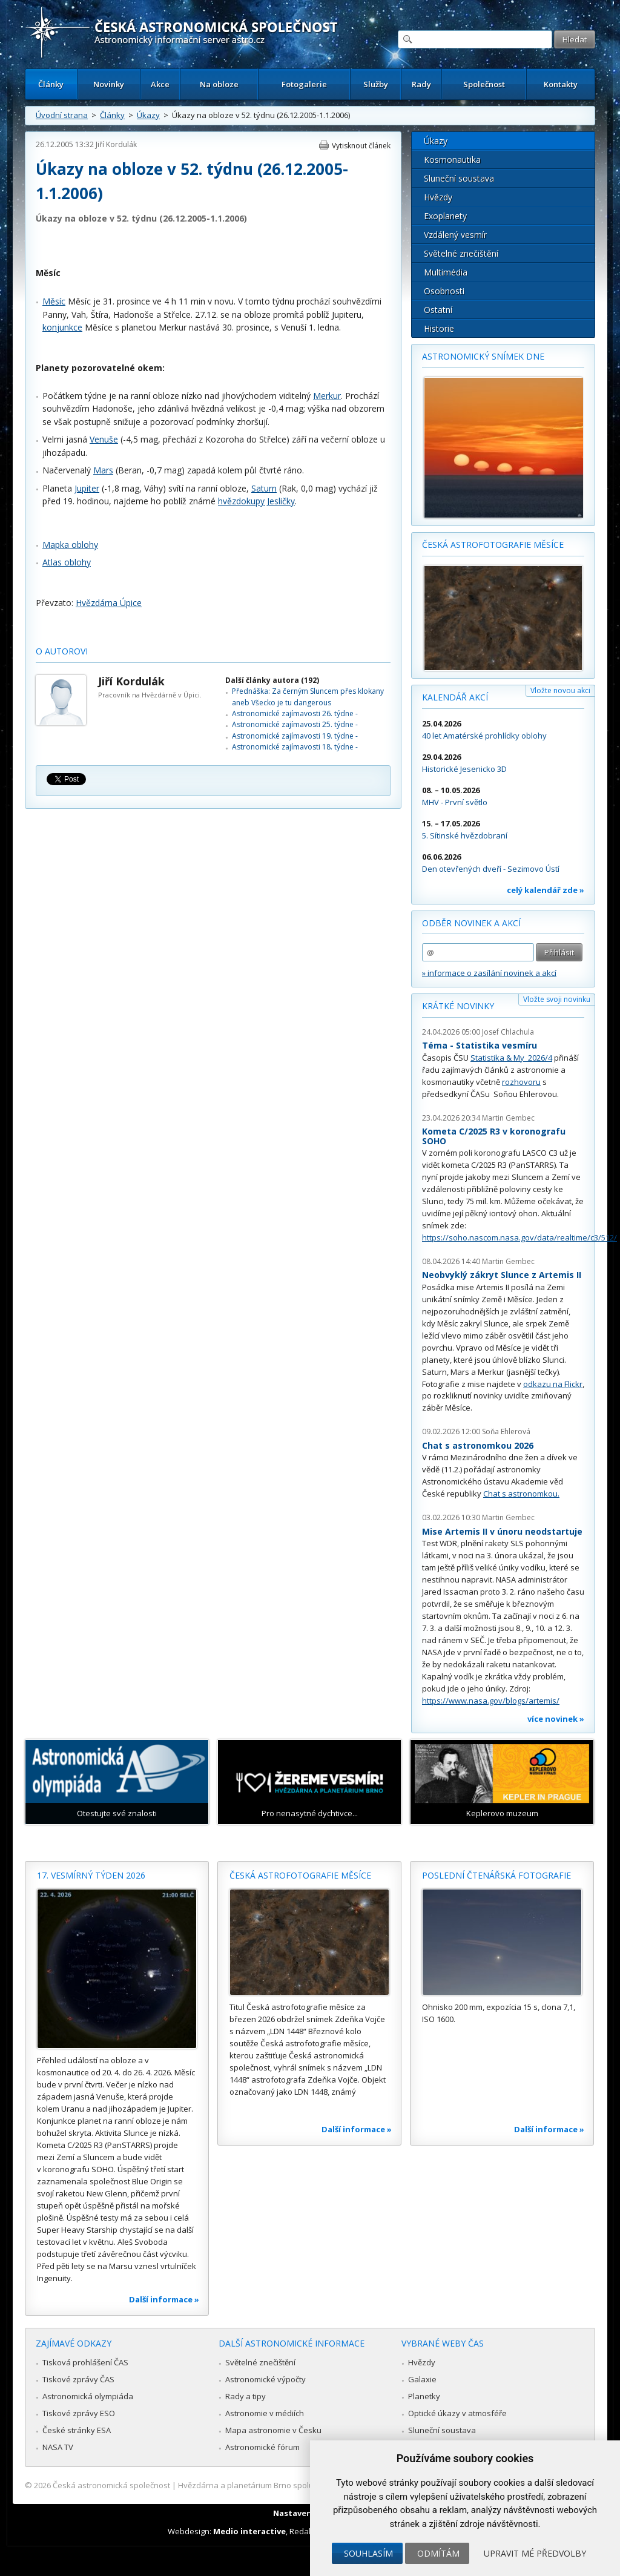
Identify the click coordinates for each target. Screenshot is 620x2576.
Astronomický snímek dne (483, 356)
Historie (439, 328)
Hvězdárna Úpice (109, 602)
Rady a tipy (245, 2396)
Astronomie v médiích (264, 2413)
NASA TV (57, 2447)
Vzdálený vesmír (455, 234)
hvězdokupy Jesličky (256, 501)
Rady (421, 84)
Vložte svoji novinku (556, 999)
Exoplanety (445, 216)
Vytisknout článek (361, 145)
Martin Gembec (508, 1118)
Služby (375, 84)
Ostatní (438, 309)
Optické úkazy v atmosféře (457, 2413)
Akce (160, 84)
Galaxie (422, 2379)
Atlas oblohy (66, 562)
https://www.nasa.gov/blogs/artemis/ (490, 1700)
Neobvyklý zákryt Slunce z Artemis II (501, 1274)
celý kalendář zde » (545, 889)
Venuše (104, 439)
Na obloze (219, 84)
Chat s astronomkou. (521, 1493)
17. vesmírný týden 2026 (91, 1875)
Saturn (264, 488)
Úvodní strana (62, 115)
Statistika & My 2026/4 (511, 1057)
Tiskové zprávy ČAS (78, 2379)
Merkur (327, 395)
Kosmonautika (452, 159)
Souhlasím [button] (368, 2553)
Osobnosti (444, 291)
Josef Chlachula (508, 1032)
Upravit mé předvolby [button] (535, 2553)
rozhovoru (521, 1081)
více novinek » (555, 1718)
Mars (103, 470)
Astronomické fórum (262, 2447)
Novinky (108, 84)
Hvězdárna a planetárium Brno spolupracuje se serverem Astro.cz (299, 2485)
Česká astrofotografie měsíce (493, 544)
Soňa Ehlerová (506, 1431)
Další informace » (164, 2299)
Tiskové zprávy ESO (78, 2413)
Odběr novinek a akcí (471, 923)
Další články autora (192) (272, 680)
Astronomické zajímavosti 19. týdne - (295, 736)
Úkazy (148, 115)
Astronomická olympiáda (87, 2396)
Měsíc (53, 301)
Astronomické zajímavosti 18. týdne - (295, 747)
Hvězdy (438, 197)
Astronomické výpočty (265, 2379)
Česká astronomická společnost (111, 2485)
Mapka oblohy (70, 544)
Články (51, 84)
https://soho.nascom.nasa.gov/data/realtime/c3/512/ (519, 1237)
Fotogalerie (304, 84)
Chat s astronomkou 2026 (477, 1445)
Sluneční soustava (459, 178)
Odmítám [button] (438, 2553)
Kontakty (561, 84)
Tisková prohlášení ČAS (85, 2362)
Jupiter (86, 488)
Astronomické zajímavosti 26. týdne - (295, 713)
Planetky (424, 2396)
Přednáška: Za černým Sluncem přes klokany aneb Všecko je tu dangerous (308, 696)
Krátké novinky (458, 1006)
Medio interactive (249, 2531)
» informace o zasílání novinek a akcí (489, 972)
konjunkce (62, 327)
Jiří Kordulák (116, 144)
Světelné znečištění (461, 253)
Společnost (484, 84)
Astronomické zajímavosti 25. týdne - (295, 724)
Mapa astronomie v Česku (273, 2430)
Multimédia (445, 272)
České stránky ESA (76, 2430)
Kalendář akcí (455, 697)
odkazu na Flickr (552, 1384)
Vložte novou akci (560, 690)
